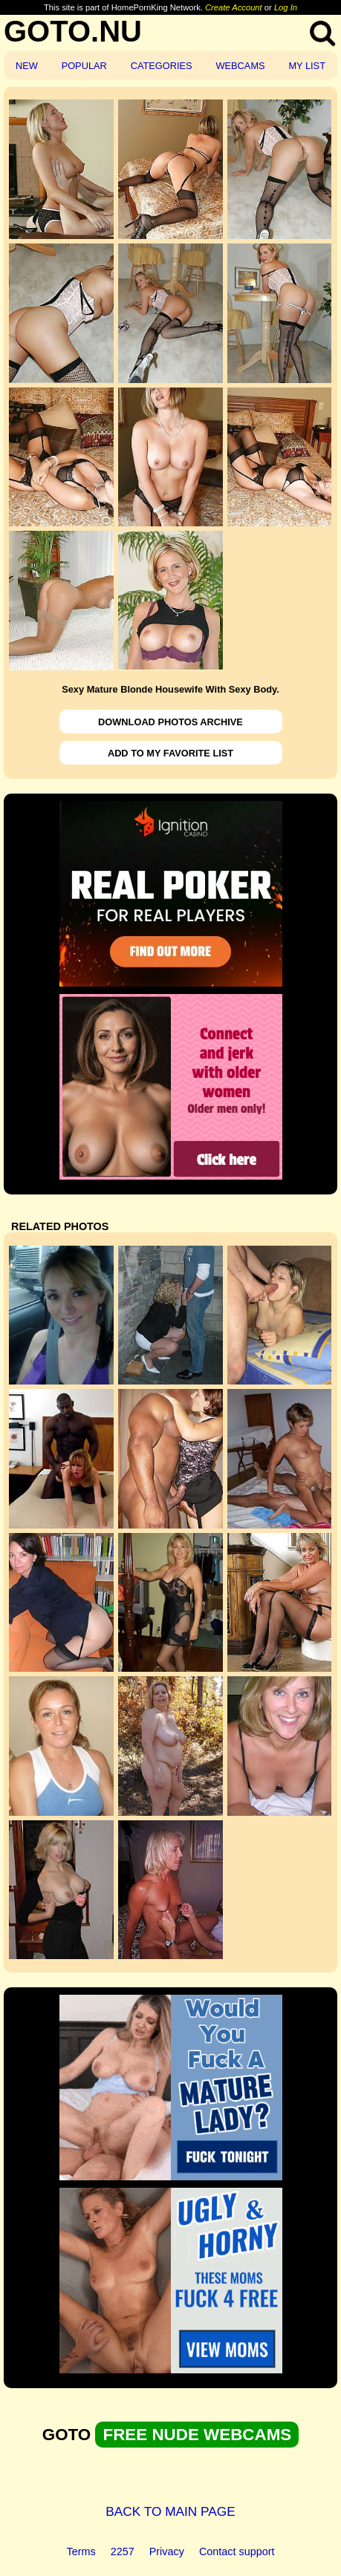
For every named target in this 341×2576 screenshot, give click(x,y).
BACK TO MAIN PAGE (170, 2511)
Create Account (233, 7)
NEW (27, 65)
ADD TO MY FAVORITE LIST (170, 753)
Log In (285, 7)
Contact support (237, 2551)
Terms (81, 2551)
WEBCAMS (239, 65)
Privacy (166, 2551)
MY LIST (306, 65)
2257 (122, 2551)
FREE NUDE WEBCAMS (197, 2434)
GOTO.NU (73, 31)
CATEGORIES (161, 65)
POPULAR (84, 65)
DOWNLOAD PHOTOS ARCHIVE (170, 722)
